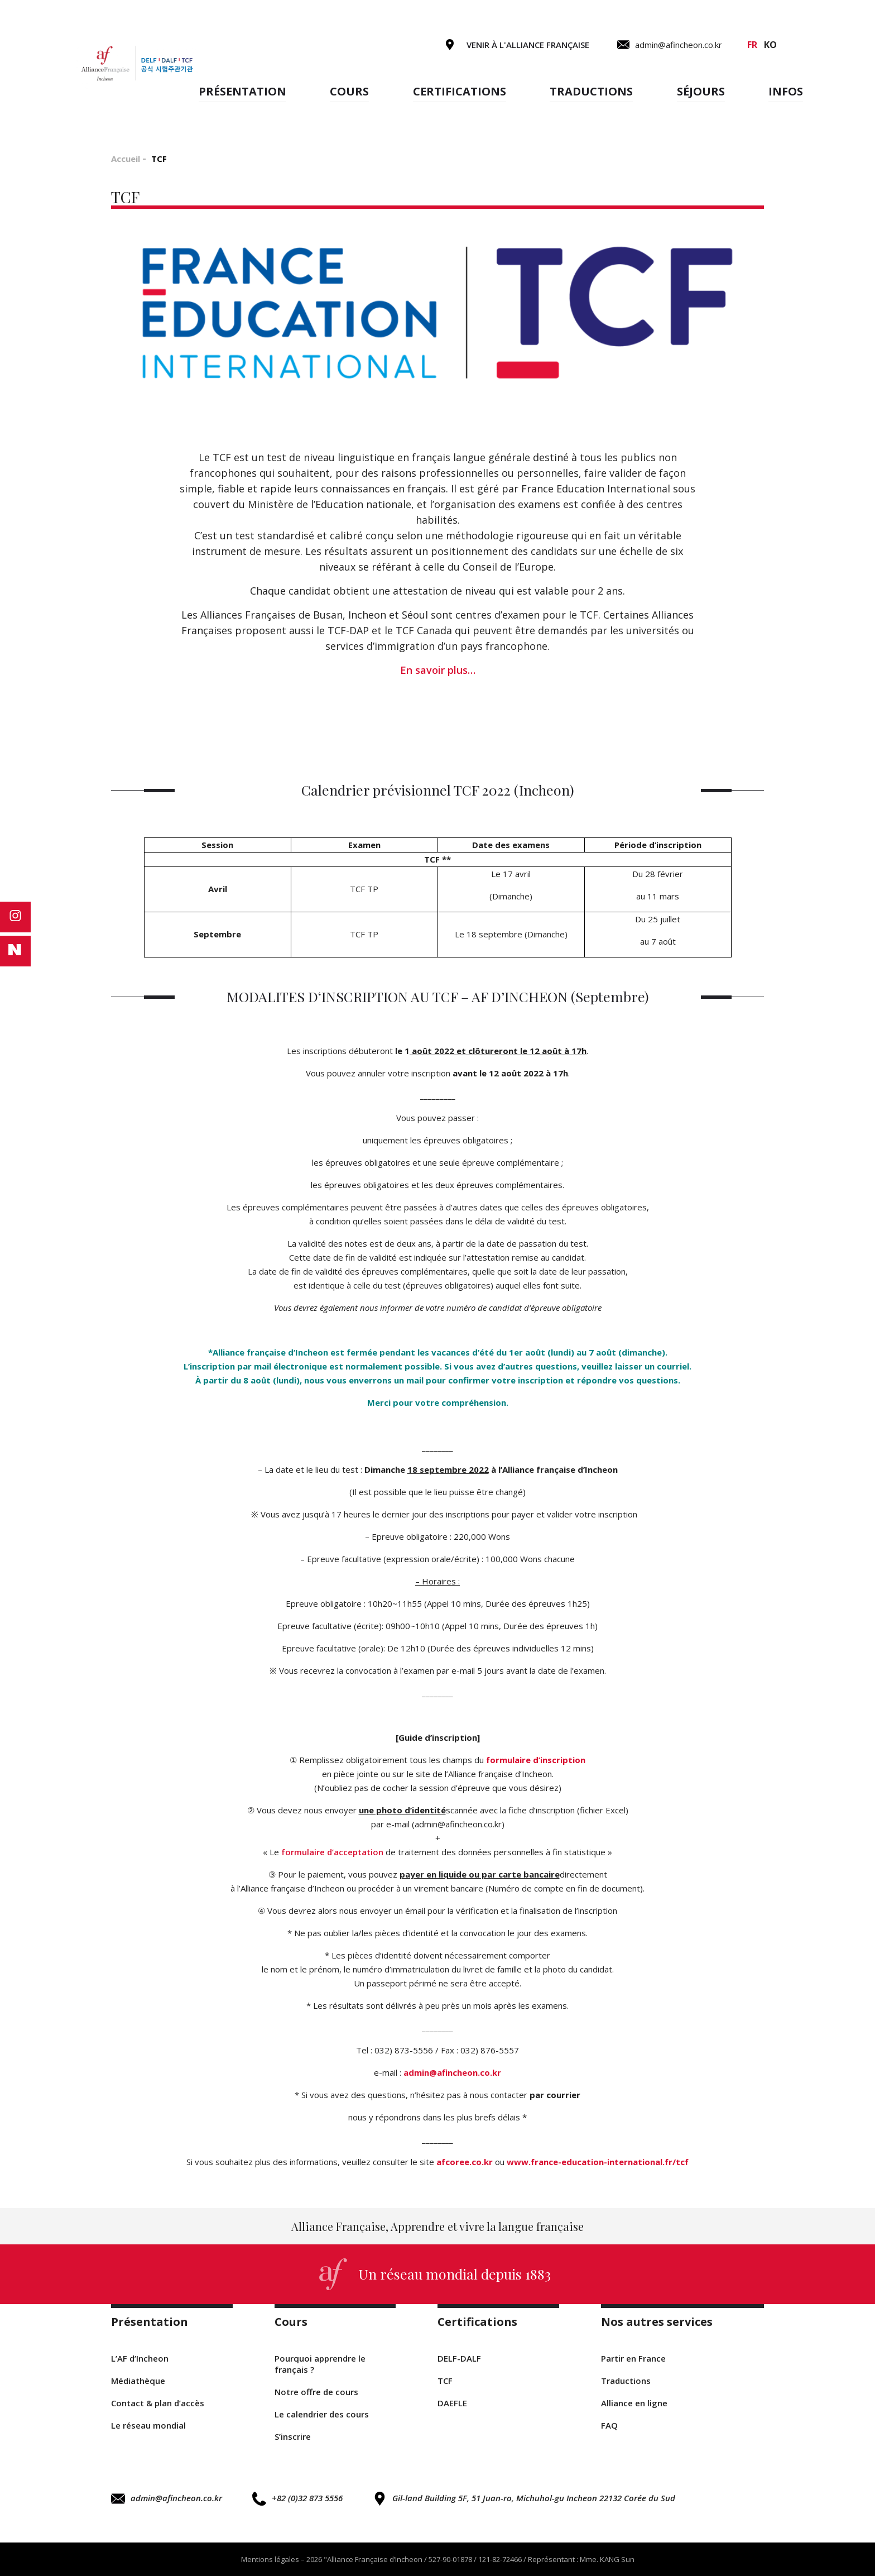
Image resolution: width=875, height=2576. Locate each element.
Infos (785, 91)
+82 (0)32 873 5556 (297, 2499)
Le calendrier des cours (322, 2414)
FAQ (609, 2425)
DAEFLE (452, 2403)
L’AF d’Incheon (140, 2358)
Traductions (591, 91)
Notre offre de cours (316, 2391)
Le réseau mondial (148, 2425)
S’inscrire (293, 2436)
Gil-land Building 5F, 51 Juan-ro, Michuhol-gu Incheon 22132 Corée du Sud (524, 2499)
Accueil (125, 158)
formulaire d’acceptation (332, 1851)
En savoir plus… (437, 670)
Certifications (459, 91)
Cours (349, 91)
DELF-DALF (459, 2358)
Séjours (701, 91)
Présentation (242, 91)
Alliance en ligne (634, 2403)
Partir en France (633, 2358)
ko (770, 45)
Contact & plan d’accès (157, 2403)
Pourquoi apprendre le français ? (320, 2364)
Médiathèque (138, 2380)
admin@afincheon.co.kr (166, 2499)
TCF (445, 2380)
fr (752, 45)
